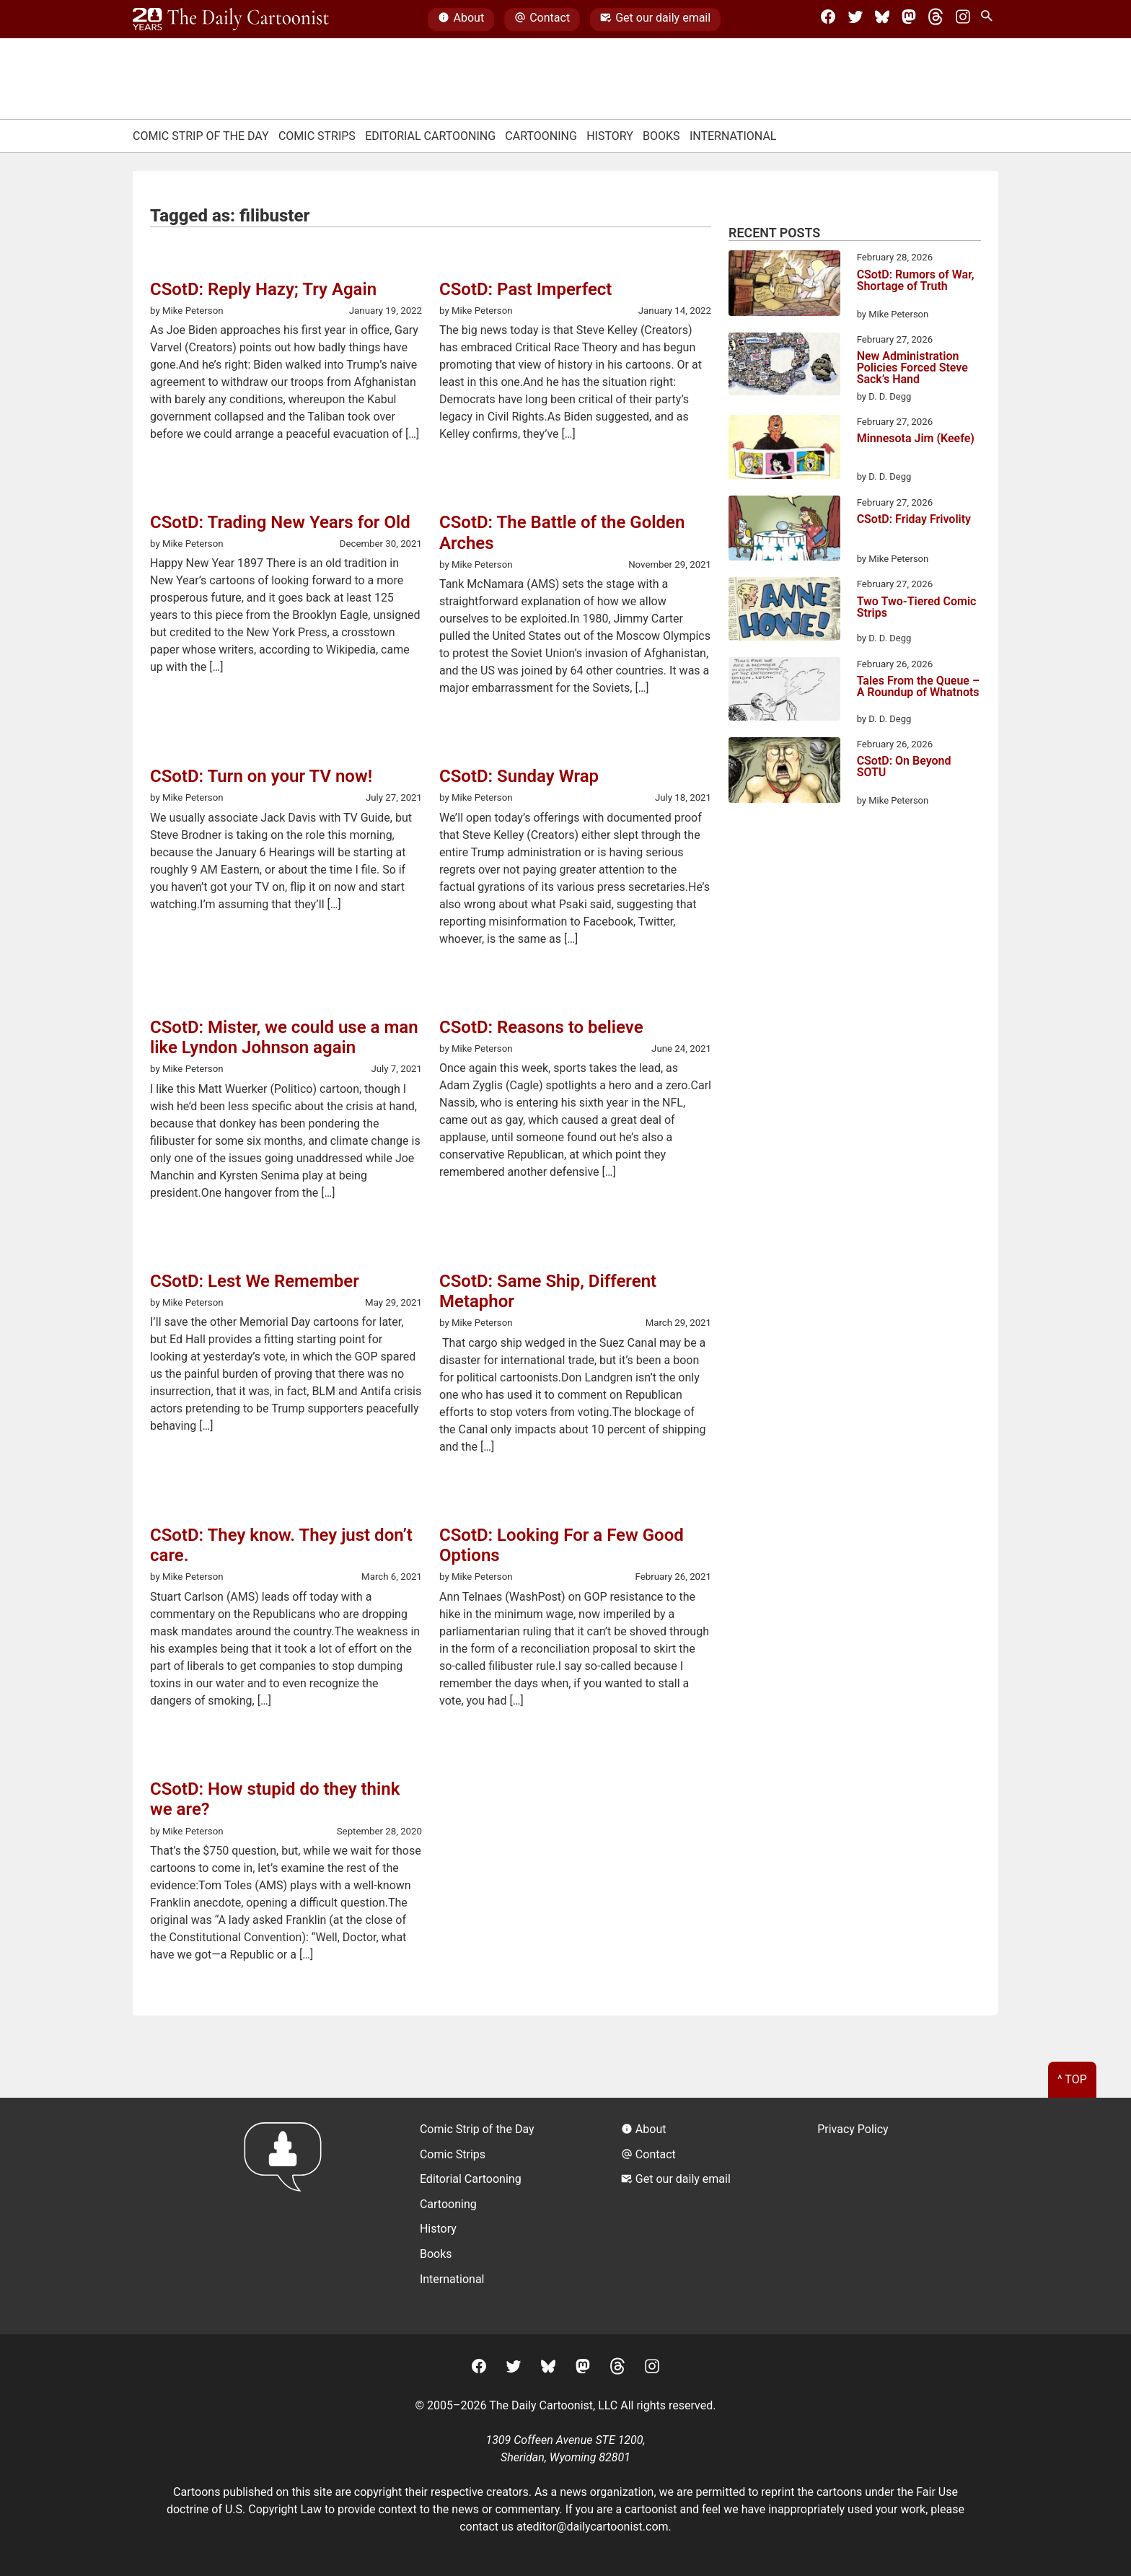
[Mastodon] (908, 19)
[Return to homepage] (287, 2216)
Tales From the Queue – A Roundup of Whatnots (918, 687)
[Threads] (935, 19)
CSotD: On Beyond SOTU (904, 767)
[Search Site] (989, 19)
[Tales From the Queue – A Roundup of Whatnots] (784, 691)
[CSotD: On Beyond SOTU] (784, 772)
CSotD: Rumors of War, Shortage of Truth (915, 281)
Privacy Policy (853, 2129)
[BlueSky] (882, 19)
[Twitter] (855, 19)
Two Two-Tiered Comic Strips (917, 608)
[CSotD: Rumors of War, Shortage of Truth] (784, 285)
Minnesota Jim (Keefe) (915, 439)
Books (661, 136)
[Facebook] (828, 19)
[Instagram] (963, 19)
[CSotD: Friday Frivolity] (784, 531)
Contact (542, 19)
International (733, 136)
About (461, 19)
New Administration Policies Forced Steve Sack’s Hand (912, 368)
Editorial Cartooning (430, 136)
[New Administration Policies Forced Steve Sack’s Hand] (784, 366)
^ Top (1072, 2079)
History (609, 136)
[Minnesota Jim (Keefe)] (784, 449)
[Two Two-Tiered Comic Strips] (784, 611)
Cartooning (541, 136)
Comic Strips (317, 136)
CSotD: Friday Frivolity (914, 520)
